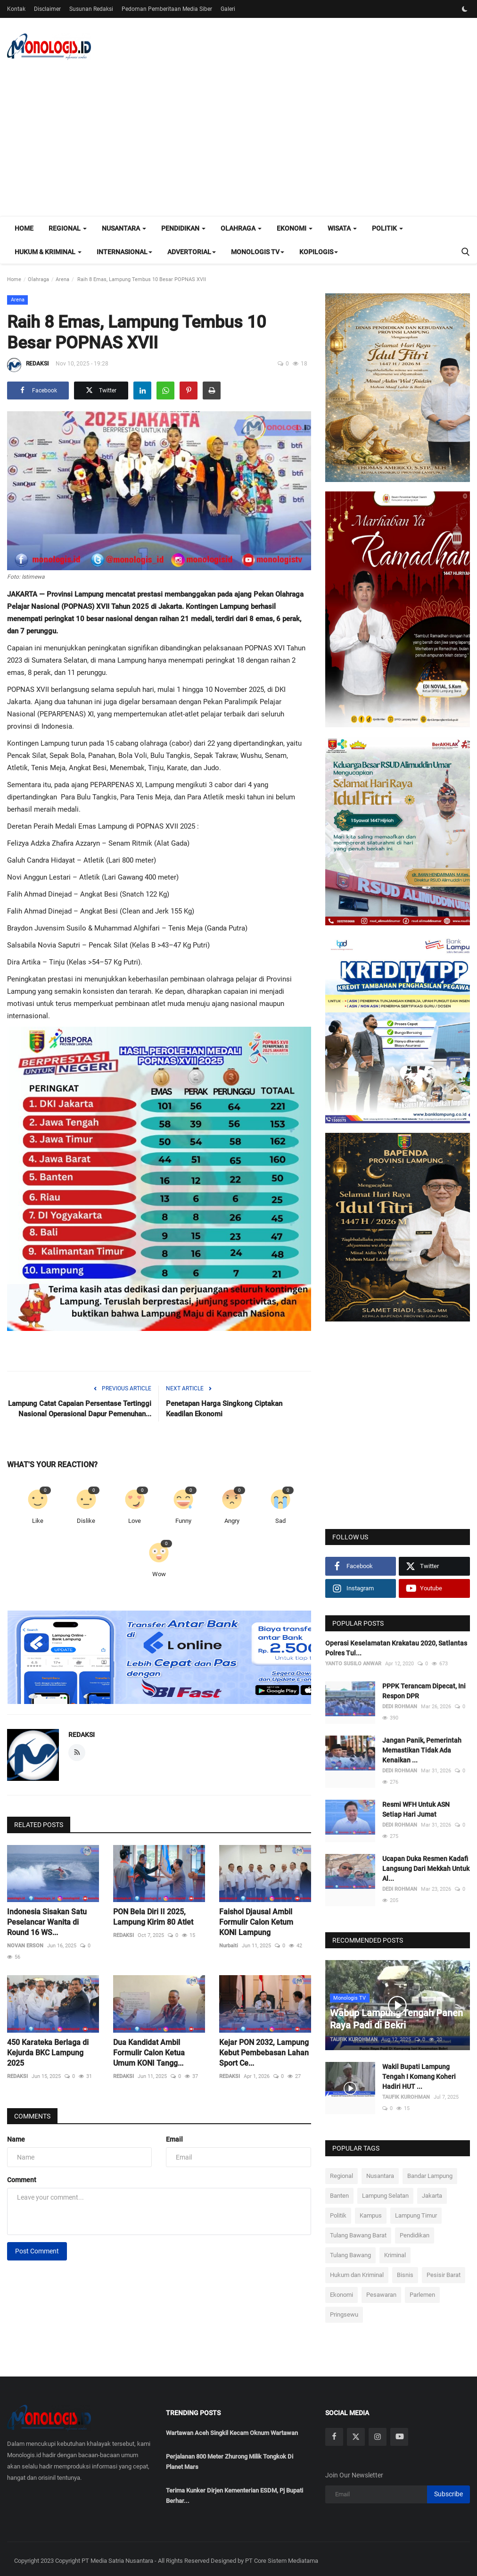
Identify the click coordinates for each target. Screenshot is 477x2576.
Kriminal (395, 2251)
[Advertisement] (238, 145)
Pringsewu (344, 2310)
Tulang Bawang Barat (358, 2231)
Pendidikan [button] (183, 228)
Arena (62, 279)
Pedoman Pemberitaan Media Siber (167, 9)
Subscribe (448, 2490)
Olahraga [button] (241, 228)
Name (16, 2139)
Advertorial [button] (191, 252)
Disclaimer (47, 9)
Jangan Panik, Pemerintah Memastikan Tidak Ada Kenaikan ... (421, 1750)
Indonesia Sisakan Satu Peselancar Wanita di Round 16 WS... (47, 1922)
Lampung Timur (416, 2211)
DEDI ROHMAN (399, 1706)
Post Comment (37, 2251)
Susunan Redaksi (91, 9)
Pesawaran (381, 2290)
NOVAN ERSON (25, 1946)
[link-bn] (178, 1658)
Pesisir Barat (444, 2271)
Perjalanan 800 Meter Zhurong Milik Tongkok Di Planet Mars (229, 2457)
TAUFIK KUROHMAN (354, 2036)
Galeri (228, 9)
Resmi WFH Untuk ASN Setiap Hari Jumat (416, 1809)
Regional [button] (68, 228)
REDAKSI (28, 365)
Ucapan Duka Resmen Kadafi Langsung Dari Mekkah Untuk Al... (425, 1868)
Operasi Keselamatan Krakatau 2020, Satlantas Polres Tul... (396, 1648)
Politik (338, 2211)
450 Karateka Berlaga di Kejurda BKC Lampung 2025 (48, 2053)
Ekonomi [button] (295, 228)
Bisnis (405, 2271)
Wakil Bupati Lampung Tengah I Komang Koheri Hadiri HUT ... (419, 2072)
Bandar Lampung (429, 2172)
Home (24, 228)
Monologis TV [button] (257, 252)
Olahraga (38, 279)
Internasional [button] (124, 252)
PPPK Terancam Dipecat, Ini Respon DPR (424, 1691)
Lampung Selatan (385, 2191)
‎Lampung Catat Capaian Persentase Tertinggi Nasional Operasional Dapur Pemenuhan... (79, 1408)
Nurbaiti (228, 1946)
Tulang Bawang (350, 2251)
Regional (341, 2172)
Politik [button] (387, 228)
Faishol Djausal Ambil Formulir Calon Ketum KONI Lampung (256, 1922)
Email (174, 2139)
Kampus (371, 2211)
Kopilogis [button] (318, 252)
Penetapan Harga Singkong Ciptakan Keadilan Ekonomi (224, 1408)
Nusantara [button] (124, 228)
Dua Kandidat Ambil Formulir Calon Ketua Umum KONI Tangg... (149, 2053)
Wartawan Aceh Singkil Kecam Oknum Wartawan (232, 2428)
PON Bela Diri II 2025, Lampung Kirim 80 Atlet (153, 1917)
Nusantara (380, 2172)
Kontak (16, 9)
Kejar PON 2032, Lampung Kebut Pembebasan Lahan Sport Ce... (264, 2053)
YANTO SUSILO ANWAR (353, 1664)
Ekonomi (341, 2290)
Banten (339, 2191)
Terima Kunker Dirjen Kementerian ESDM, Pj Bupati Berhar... (234, 2491)
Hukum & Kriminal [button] (48, 252)
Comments (32, 2116)
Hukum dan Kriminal (357, 2271)
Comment (21, 2180)
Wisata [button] (342, 228)
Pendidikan (414, 2231)
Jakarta (432, 2191)
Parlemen (422, 2290)
